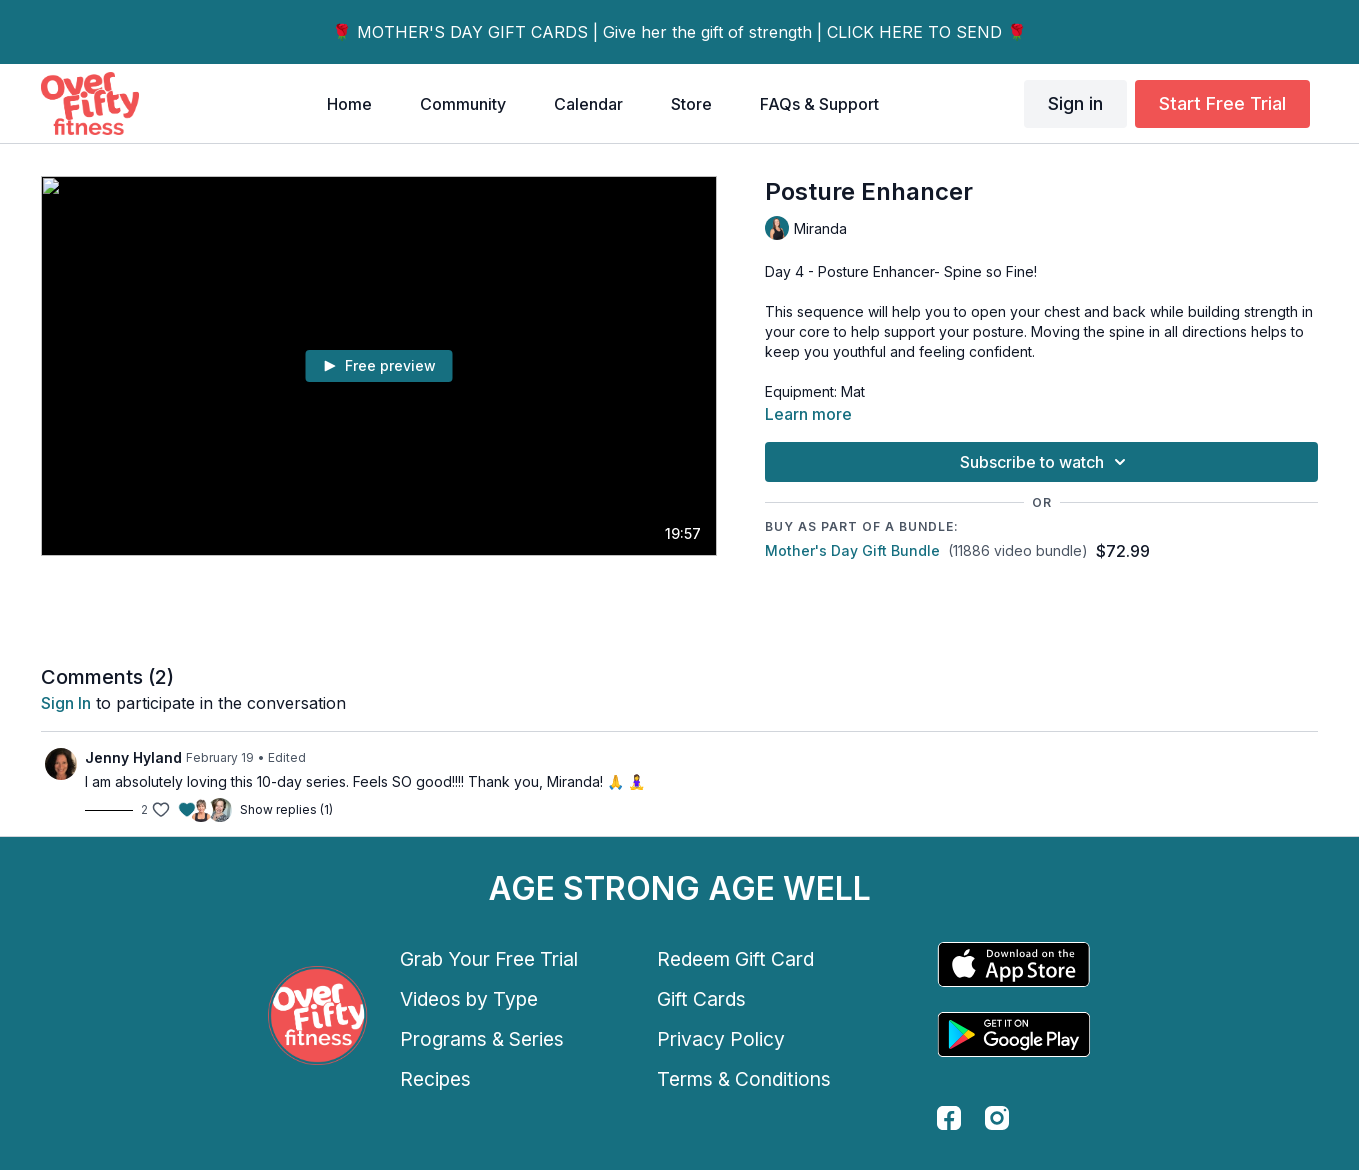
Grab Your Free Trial (489, 959)
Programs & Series (482, 1039)
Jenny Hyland (133, 757)
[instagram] (997, 1118)
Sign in (1075, 103)
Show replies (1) (286, 809)
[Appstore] (1014, 964)
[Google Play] (1014, 1034)
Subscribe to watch (1046, 462)
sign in (66, 703)
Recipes (435, 1079)
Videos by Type (469, 999)
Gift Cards (701, 999)
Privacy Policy (721, 1039)
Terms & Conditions (744, 1079)
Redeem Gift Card (735, 959)
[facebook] (949, 1118)
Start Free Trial (1222, 103)
